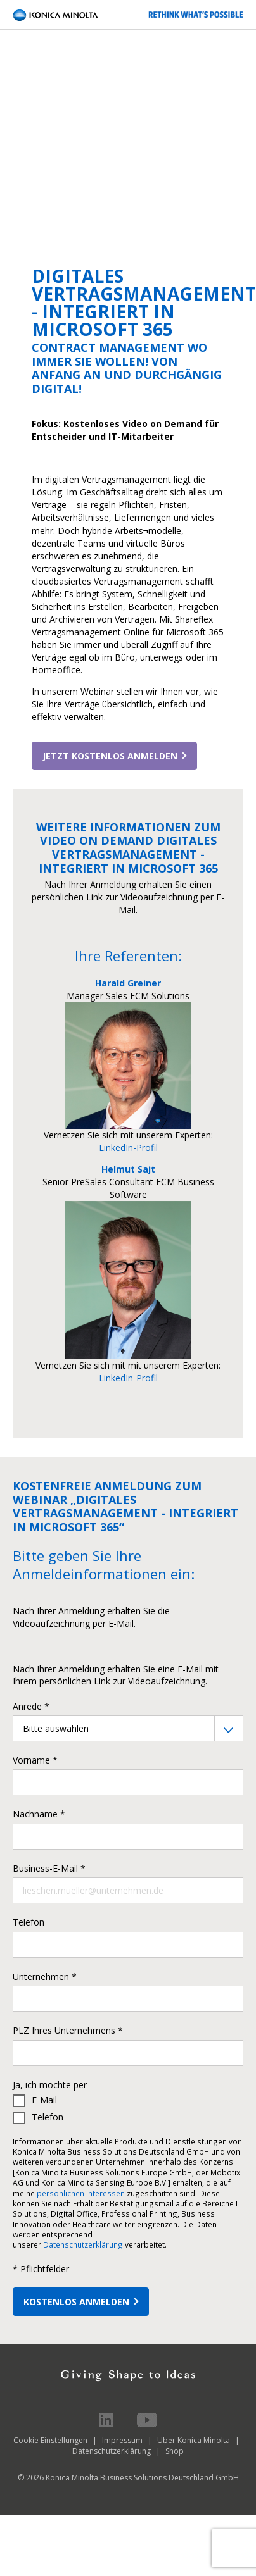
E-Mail (44, 2100)
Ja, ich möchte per (50, 2085)
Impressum (122, 2440)
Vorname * (35, 1760)
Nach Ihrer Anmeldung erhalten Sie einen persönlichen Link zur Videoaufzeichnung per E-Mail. (128, 897)
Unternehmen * (45, 1976)
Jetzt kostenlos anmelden (109, 756)
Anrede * (31, 1706)
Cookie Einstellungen (50, 2440)
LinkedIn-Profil (128, 1148)
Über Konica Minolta (193, 2440)
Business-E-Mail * (49, 1868)
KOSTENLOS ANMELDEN (76, 2302)
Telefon (28, 1922)
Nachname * (39, 1814)
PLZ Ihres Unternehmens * (68, 2030)
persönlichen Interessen (81, 2193)
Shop (174, 2451)
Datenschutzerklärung (83, 2244)
